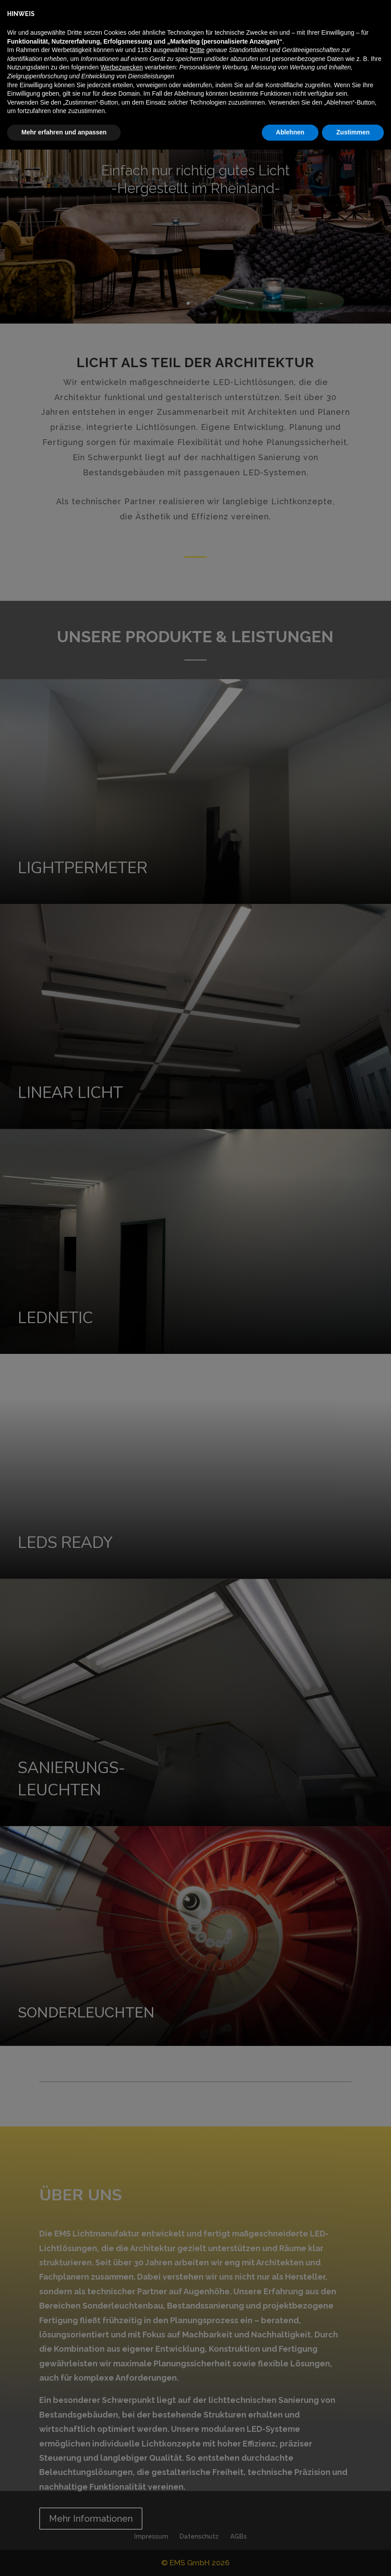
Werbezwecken (121, 2494)
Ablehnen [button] (290, 2558)
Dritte (197, 2476)
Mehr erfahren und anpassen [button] (63, 2558)
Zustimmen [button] (353, 2558)
